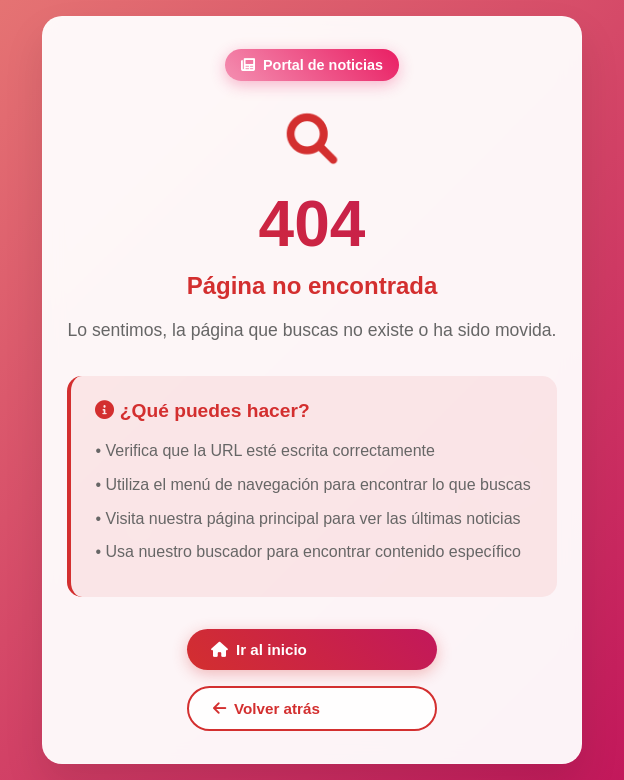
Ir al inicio (259, 649)
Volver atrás (266, 708)
